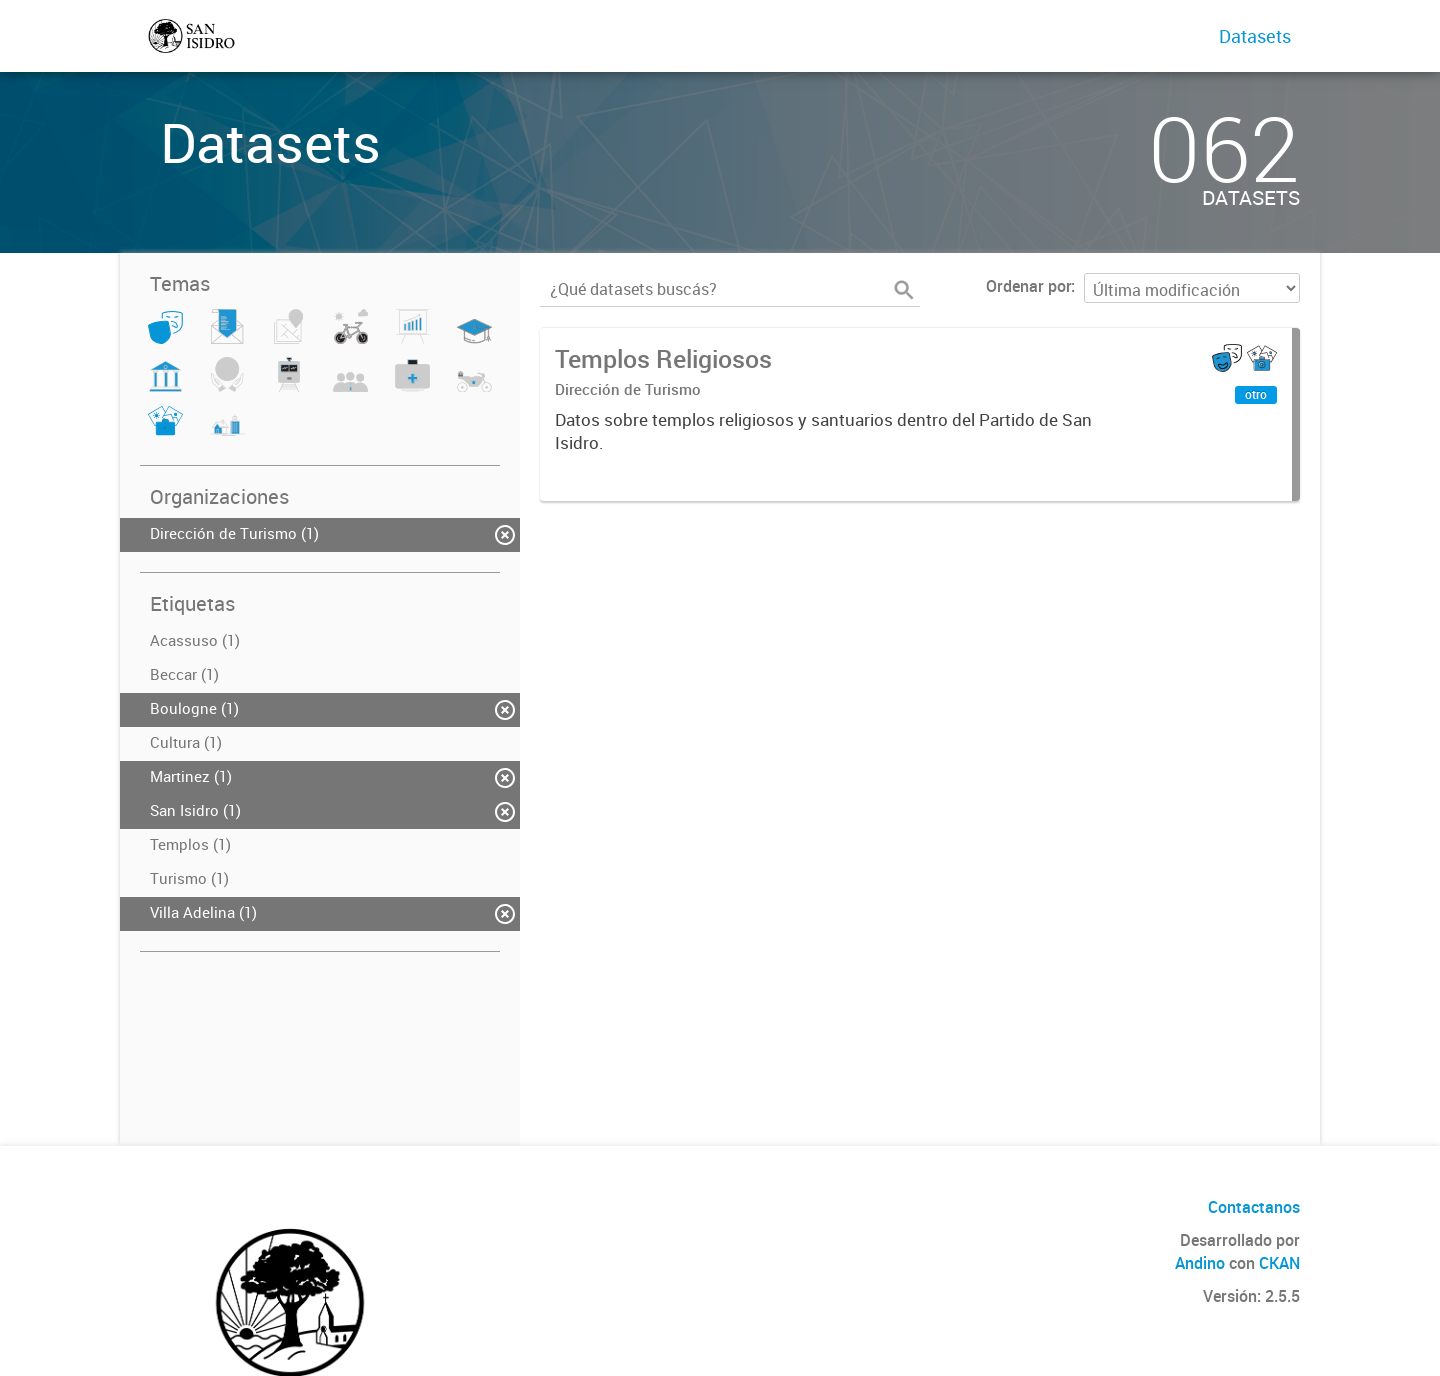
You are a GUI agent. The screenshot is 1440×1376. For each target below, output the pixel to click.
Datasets (1255, 36)
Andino (1200, 1263)
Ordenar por (1028, 286)
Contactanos (1254, 1207)
